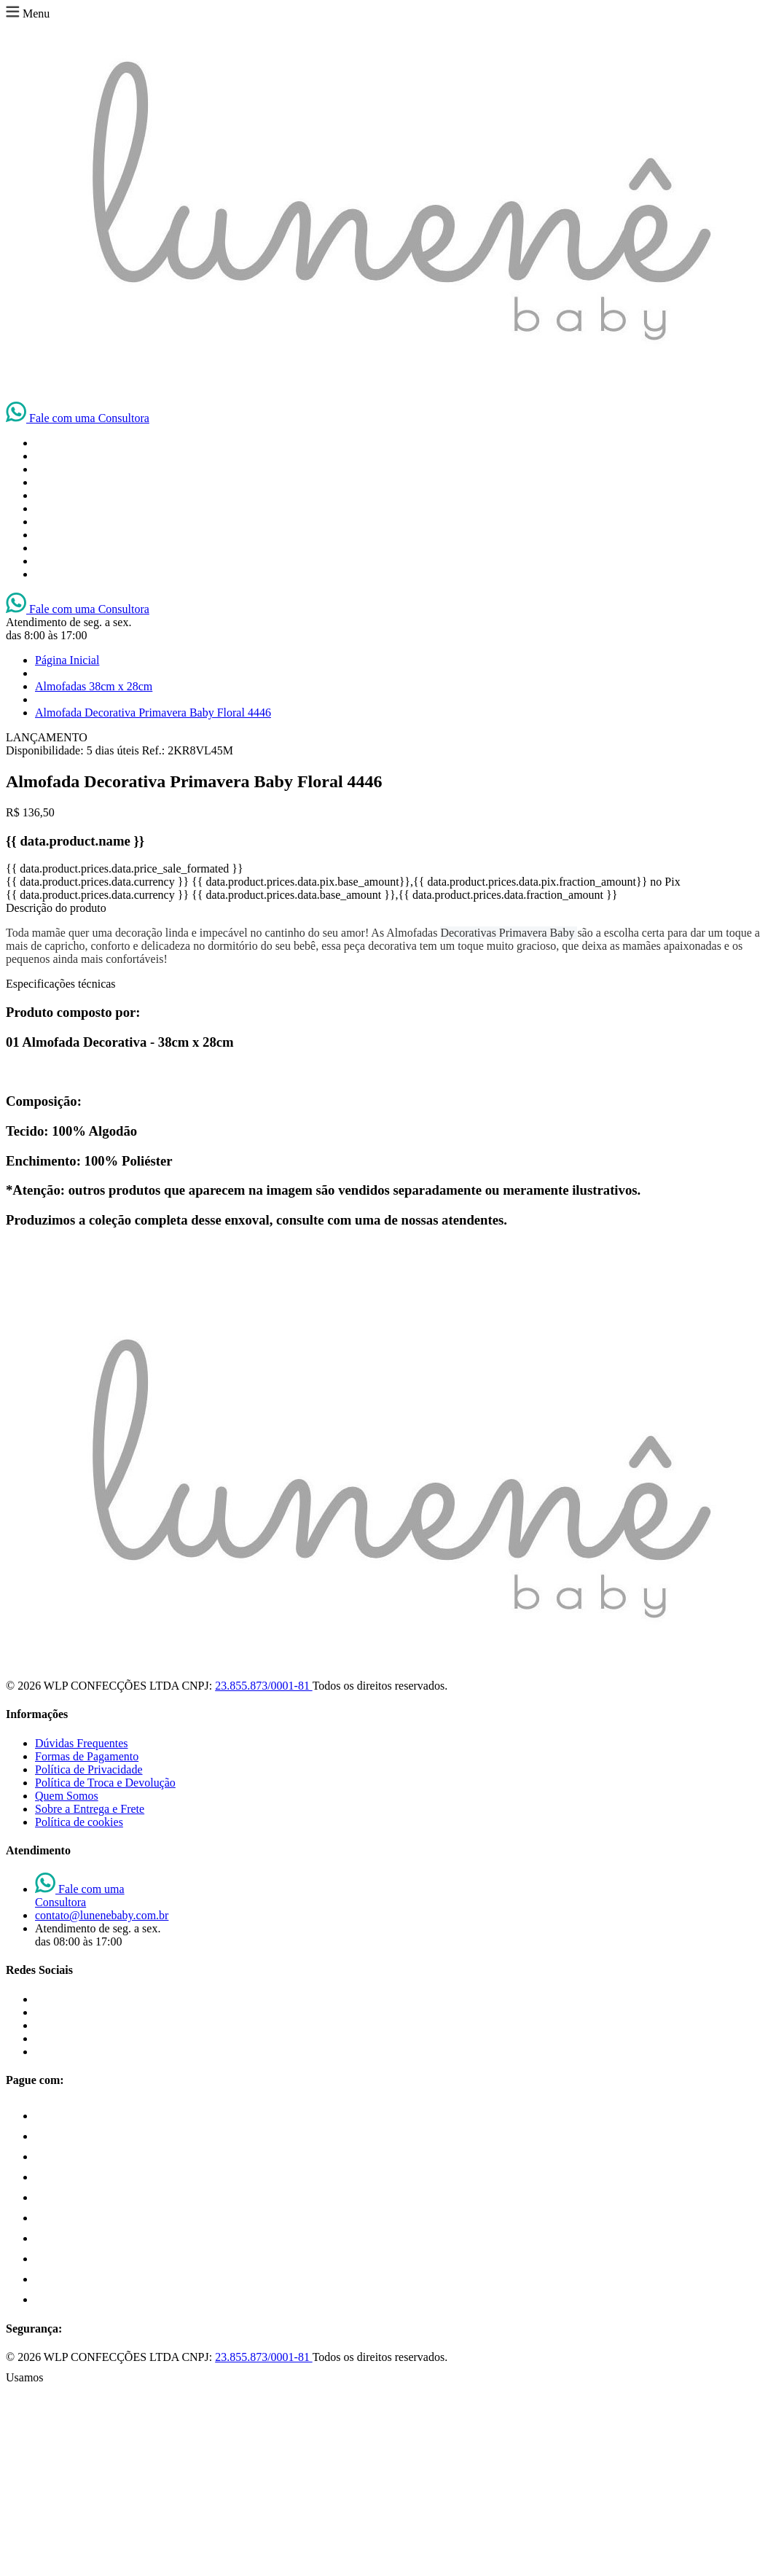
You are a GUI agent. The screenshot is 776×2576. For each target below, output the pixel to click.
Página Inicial (67, 660)
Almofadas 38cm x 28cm (93, 686)
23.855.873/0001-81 (263, 1685)
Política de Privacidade (89, 1769)
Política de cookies (79, 1822)
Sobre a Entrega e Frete (89, 1809)
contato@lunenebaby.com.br (101, 1915)
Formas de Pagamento (86, 1756)
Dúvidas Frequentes (81, 1743)
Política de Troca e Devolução (105, 1782)
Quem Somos (66, 1795)
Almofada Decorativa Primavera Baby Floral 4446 (153, 712)
